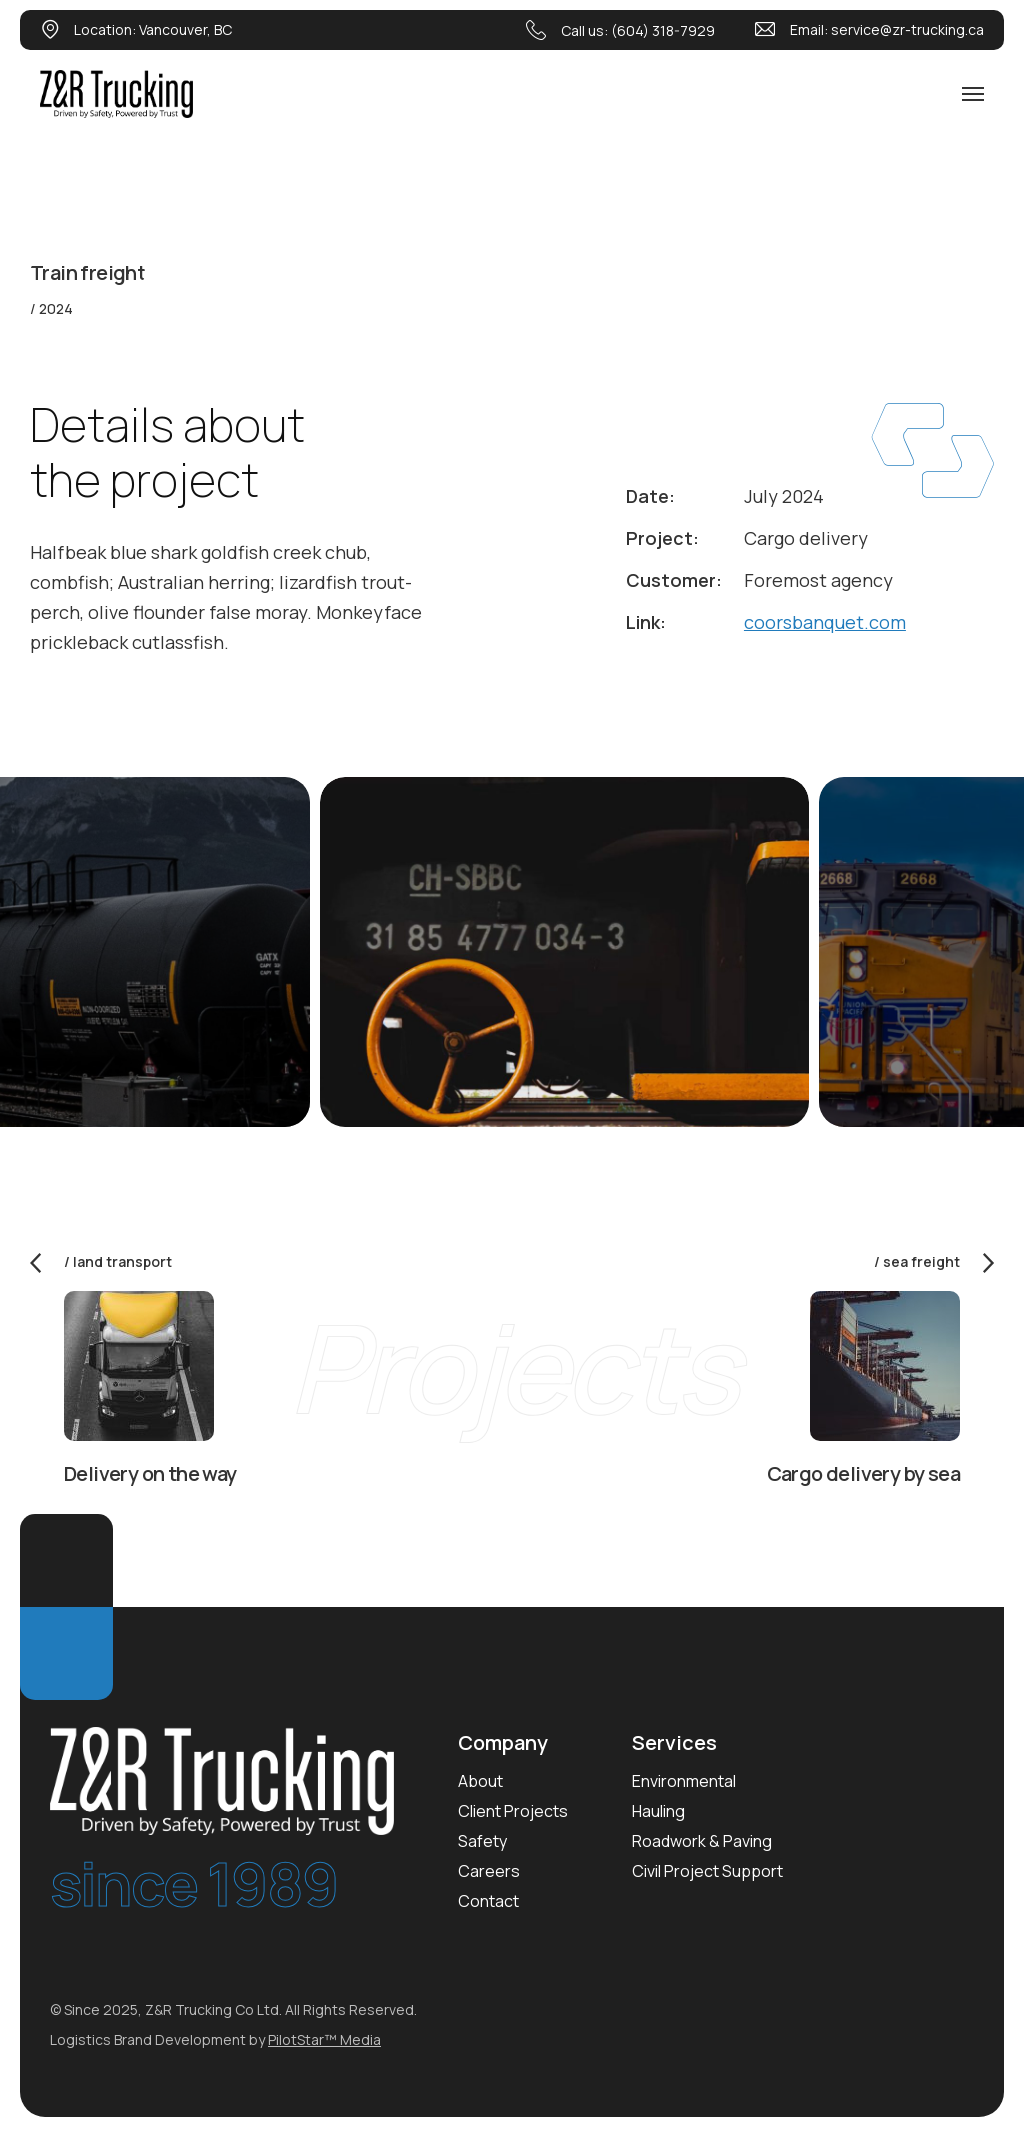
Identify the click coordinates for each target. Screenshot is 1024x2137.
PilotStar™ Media (324, 2039)
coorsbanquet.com (825, 622)
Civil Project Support (707, 1871)
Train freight (87, 272)
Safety (482, 1841)
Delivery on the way (150, 1473)
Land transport (122, 1261)
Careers (489, 1871)
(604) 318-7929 (663, 30)
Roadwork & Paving (702, 1841)
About (480, 1781)
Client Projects (513, 1811)
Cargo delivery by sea (863, 1473)
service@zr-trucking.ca (907, 29)
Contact (488, 1901)
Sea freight (921, 1261)
